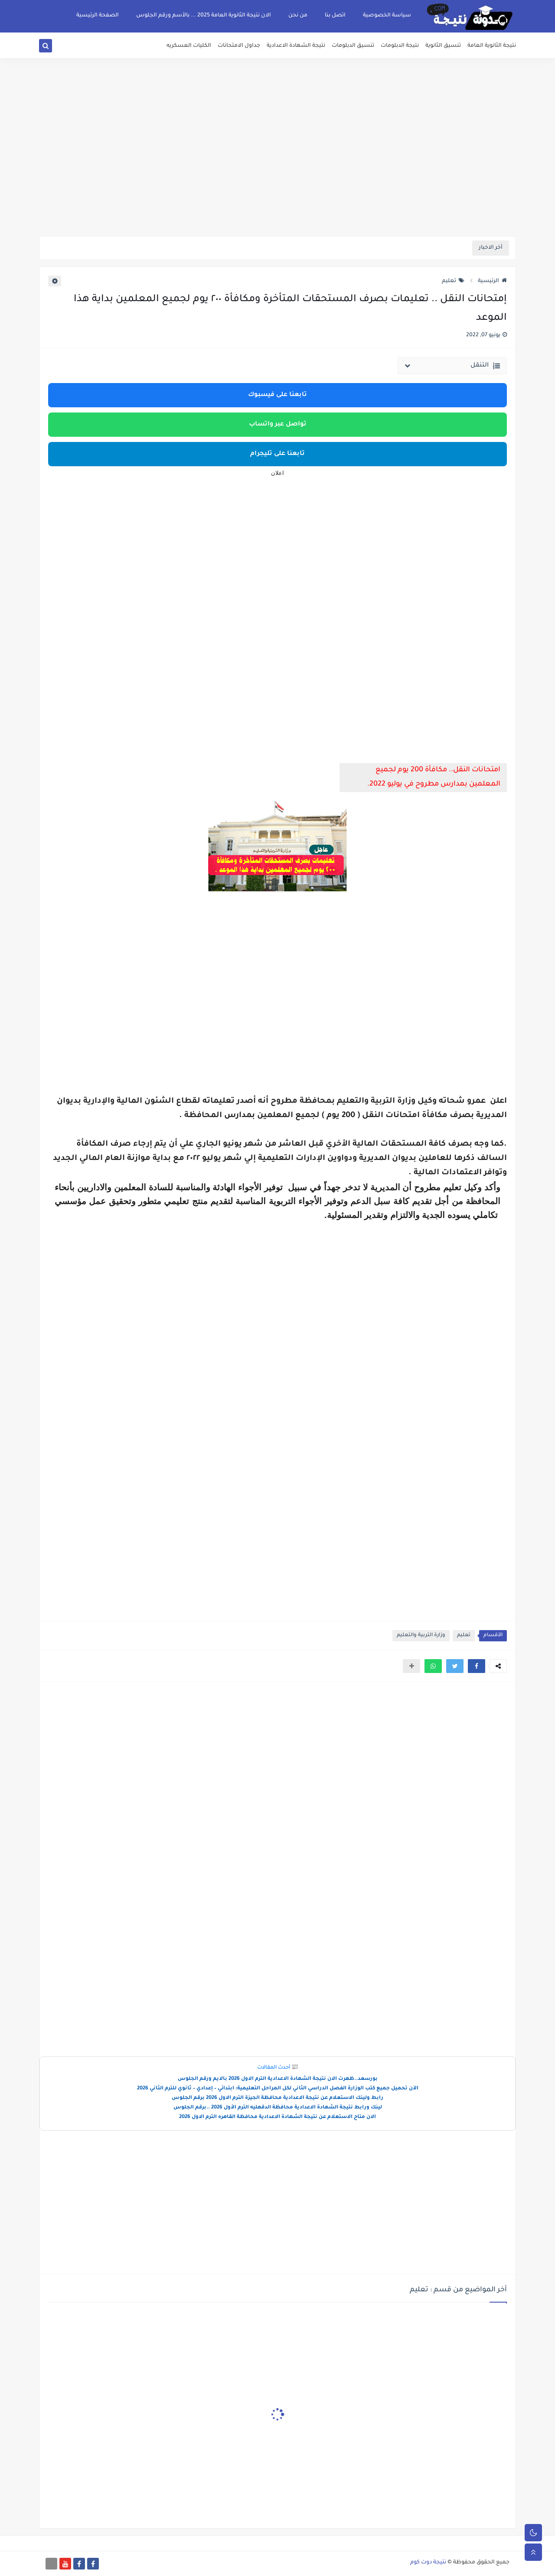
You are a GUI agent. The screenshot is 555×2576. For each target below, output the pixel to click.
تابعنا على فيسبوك (277, 395)
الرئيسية (492, 281)
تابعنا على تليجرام (277, 454)
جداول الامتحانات (239, 46)
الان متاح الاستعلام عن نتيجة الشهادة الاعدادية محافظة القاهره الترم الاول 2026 (277, 2117)
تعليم (453, 281)
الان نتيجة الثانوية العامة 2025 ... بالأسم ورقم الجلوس (203, 16)
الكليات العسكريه (188, 46)
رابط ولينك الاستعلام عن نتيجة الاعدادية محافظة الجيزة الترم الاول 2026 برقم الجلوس (277, 2098)
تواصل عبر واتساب (278, 424)
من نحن (297, 16)
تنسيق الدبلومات (353, 46)
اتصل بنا (335, 16)
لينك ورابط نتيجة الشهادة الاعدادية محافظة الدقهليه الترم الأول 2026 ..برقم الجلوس (277, 2108)
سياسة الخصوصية (387, 16)
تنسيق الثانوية (443, 46)
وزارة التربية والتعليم (421, 1635)
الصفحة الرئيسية (97, 16)
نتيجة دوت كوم (428, 2563)
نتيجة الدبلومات (400, 46)
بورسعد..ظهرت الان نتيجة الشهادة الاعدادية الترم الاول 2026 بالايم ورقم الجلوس (278, 2079)
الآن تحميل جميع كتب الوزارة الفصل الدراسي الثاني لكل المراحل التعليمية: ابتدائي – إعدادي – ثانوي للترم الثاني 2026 (277, 2089)
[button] (476, 1666)
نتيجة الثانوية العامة (491, 46)
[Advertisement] (277, 169)
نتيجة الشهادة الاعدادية (296, 46)
